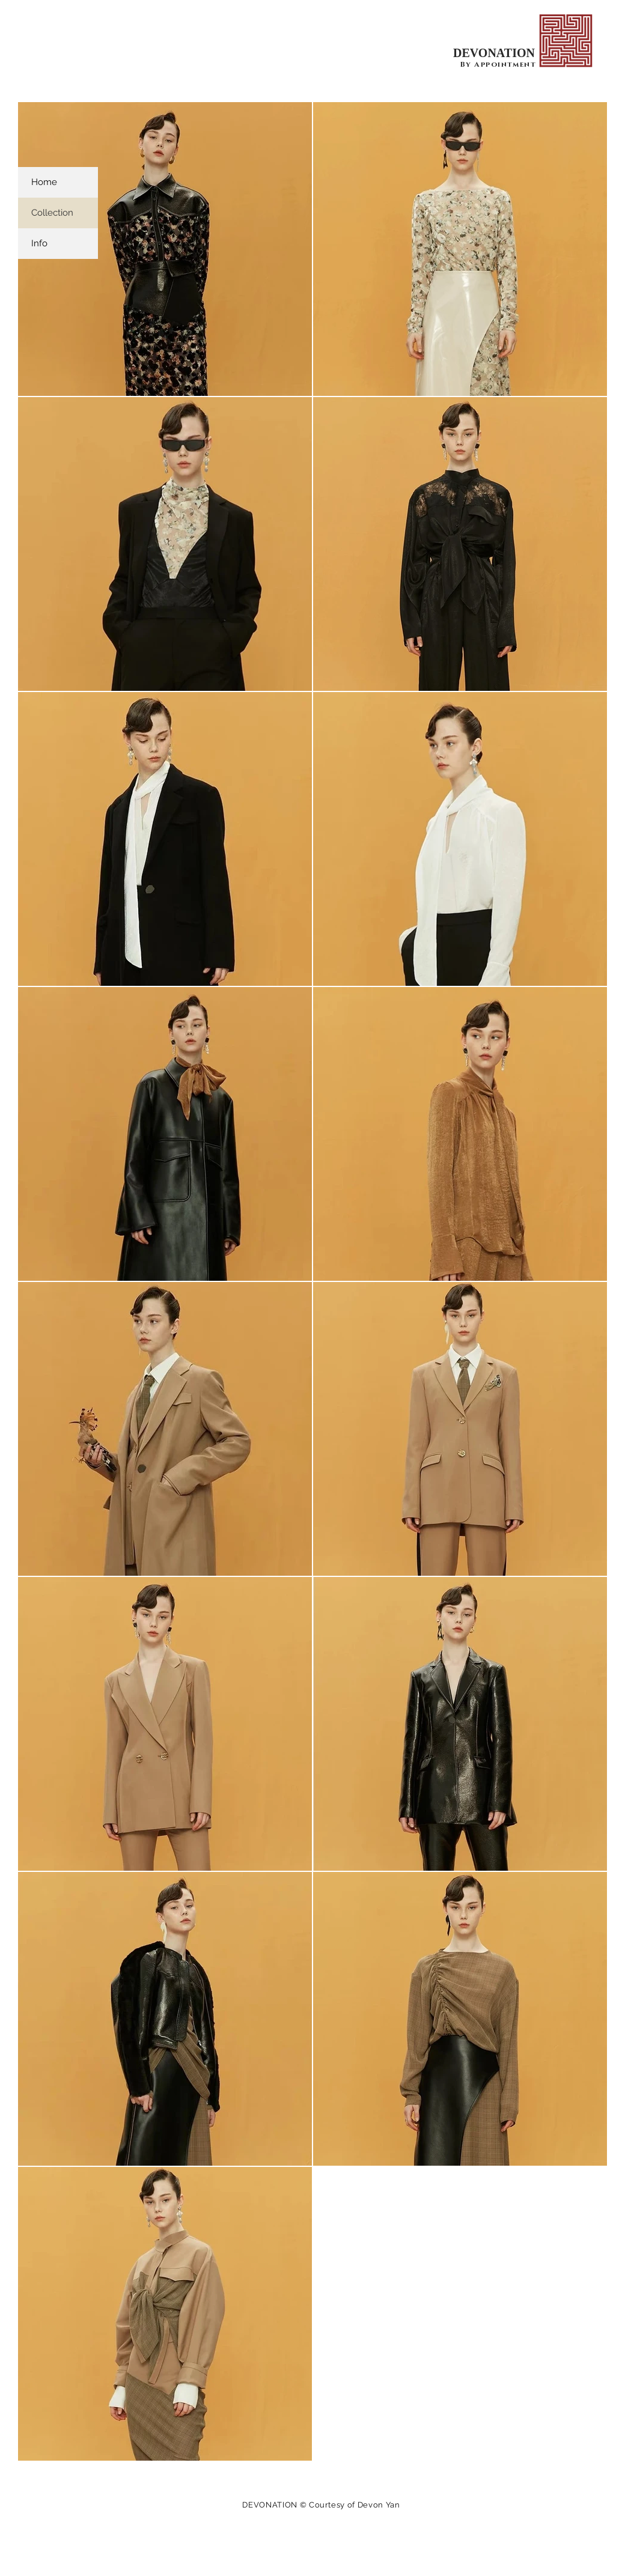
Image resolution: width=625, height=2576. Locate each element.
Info (39, 243)
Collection (52, 212)
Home (44, 182)
